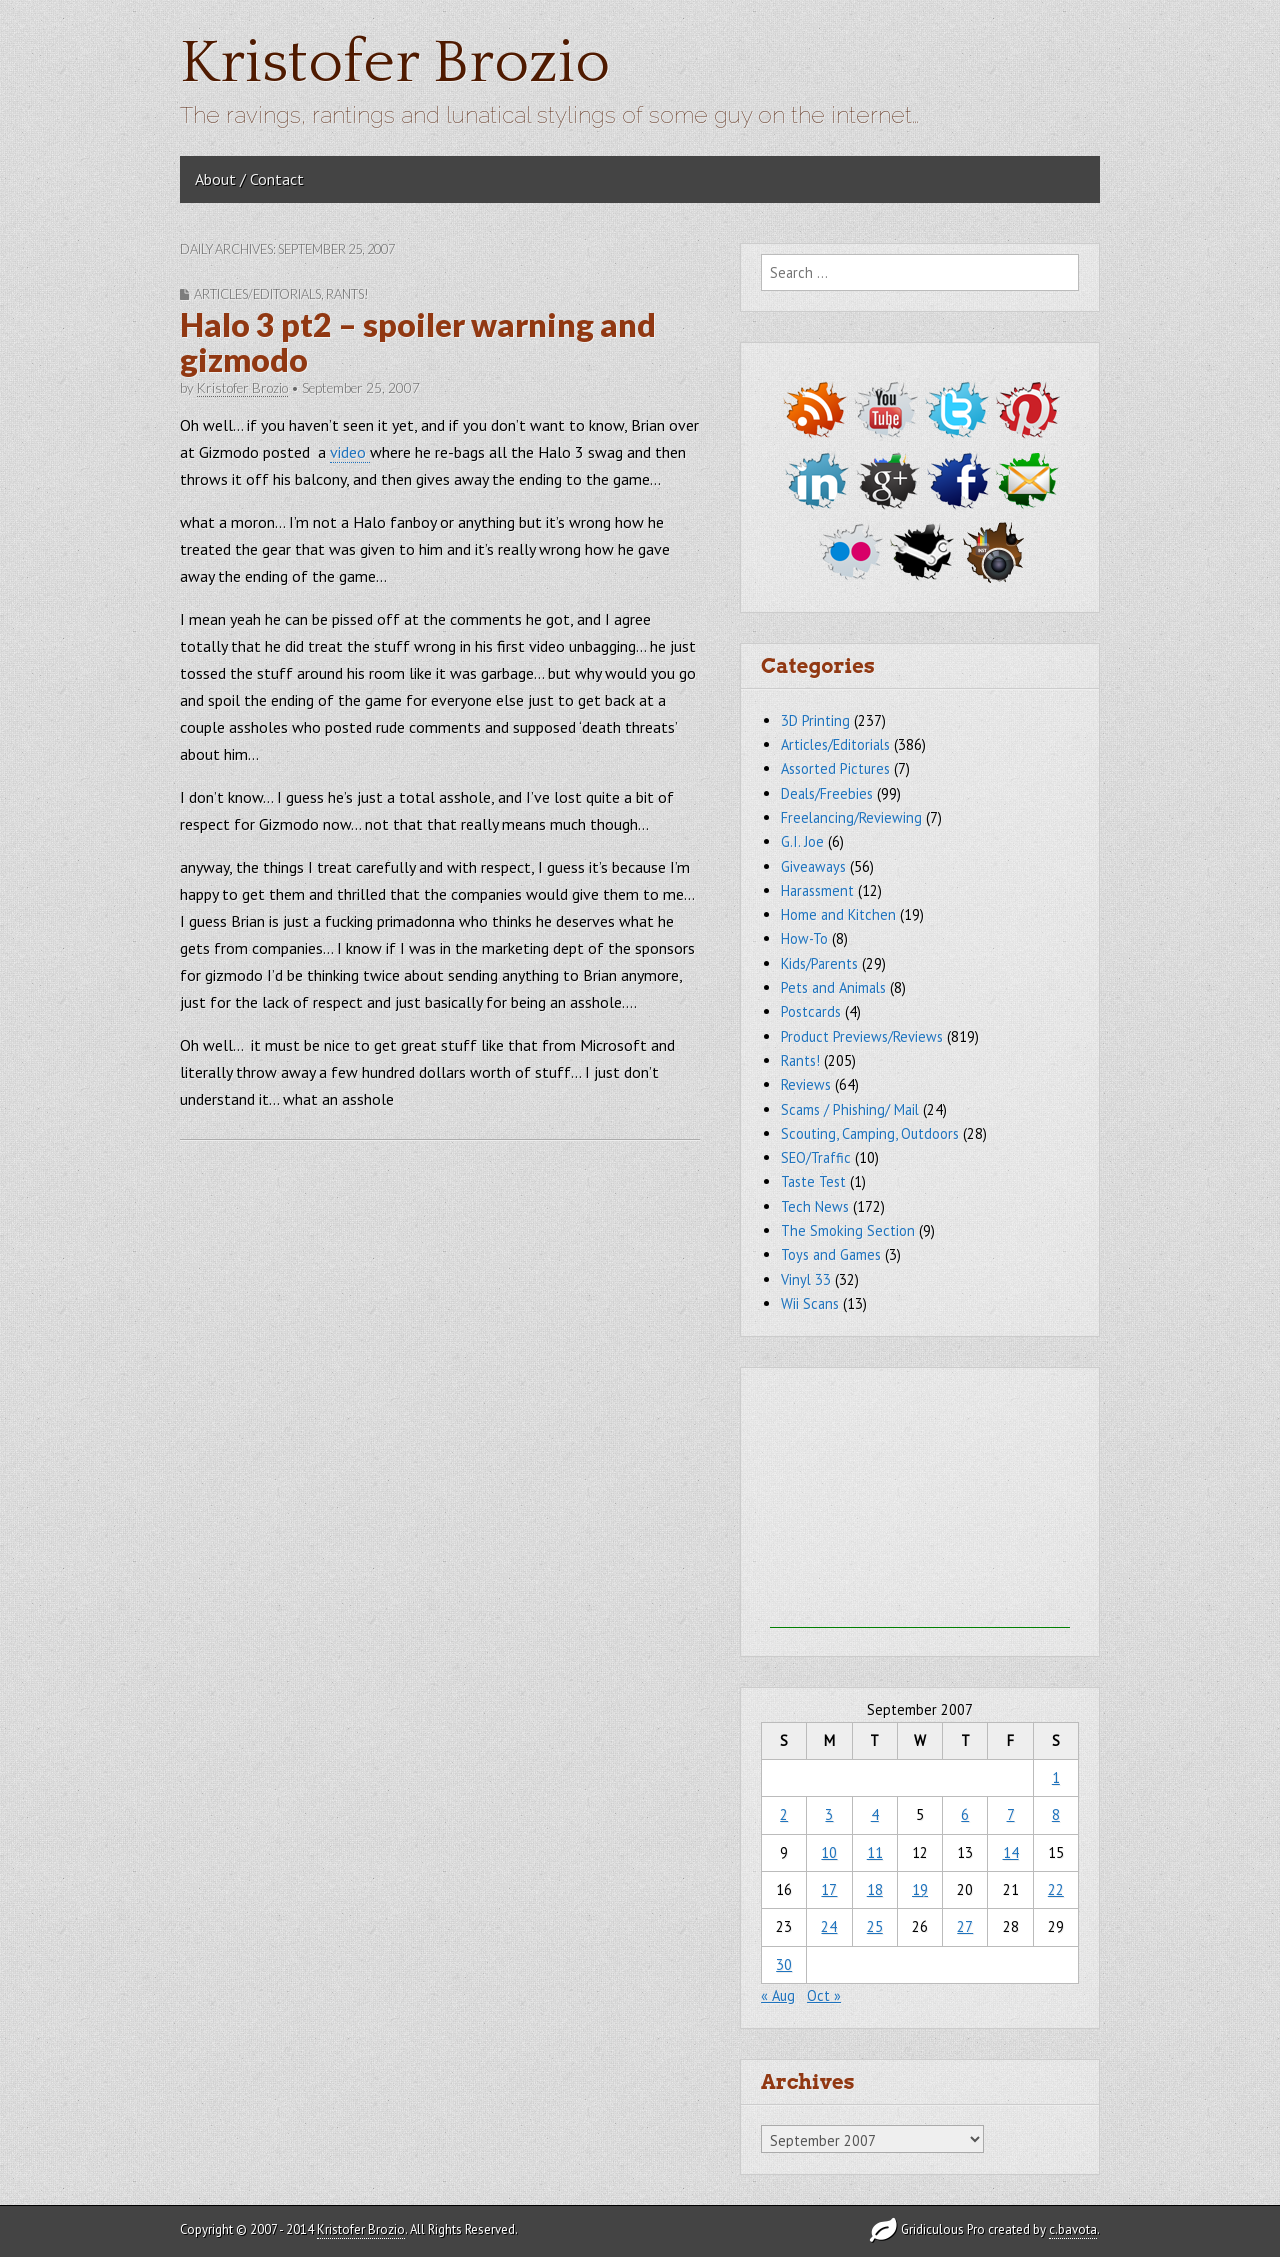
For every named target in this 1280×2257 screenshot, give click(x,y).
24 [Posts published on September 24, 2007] (829, 1926)
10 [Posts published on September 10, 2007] (829, 1852)
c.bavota (1073, 2229)
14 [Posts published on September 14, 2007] (1011, 1852)
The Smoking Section (848, 1230)
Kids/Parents (819, 963)
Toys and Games (831, 1254)
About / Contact (249, 179)
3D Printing (815, 720)
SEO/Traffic (816, 1157)
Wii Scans (810, 1303)
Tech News (815, 1206)
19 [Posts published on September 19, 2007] (920, 1889)
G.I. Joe (802, 841)
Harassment (817, 890)
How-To (804, 938)
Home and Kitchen (838, 914)
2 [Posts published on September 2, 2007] (784, 1814)
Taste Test (813, 1181)
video (350, 452)
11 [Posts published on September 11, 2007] (875, 1852)
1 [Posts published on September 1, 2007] (1056, 1777)
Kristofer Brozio (395, 63)
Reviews (806, 1084)
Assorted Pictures (835, 768)
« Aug (778, 1995)
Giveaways (813, 866)
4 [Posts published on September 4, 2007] (875, 1814)
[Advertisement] (920, 1503)
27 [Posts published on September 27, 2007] (965, 1926)
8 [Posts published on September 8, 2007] (1056, 1814)
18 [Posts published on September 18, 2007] (875, 1889)
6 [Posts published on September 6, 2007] (965, 1814)
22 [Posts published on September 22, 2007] (1056, 1889)
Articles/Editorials (257, 294)
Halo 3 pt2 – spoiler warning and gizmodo (418, 342)
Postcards (811, 1011)
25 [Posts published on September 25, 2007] (875, 1926)
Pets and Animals (833, 987)
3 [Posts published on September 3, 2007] (829, 1814)
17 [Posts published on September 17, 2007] (829, 1889)
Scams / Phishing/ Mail (850, 1109)
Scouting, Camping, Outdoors (870, 1133)
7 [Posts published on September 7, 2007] (1011, 1814)
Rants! (347, 294)
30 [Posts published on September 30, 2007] (784, 1964)
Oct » (824, 1995)
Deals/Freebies (827, 793)
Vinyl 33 (806, 1279)
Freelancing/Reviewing (851, 817)
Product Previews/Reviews (862, 1036)
